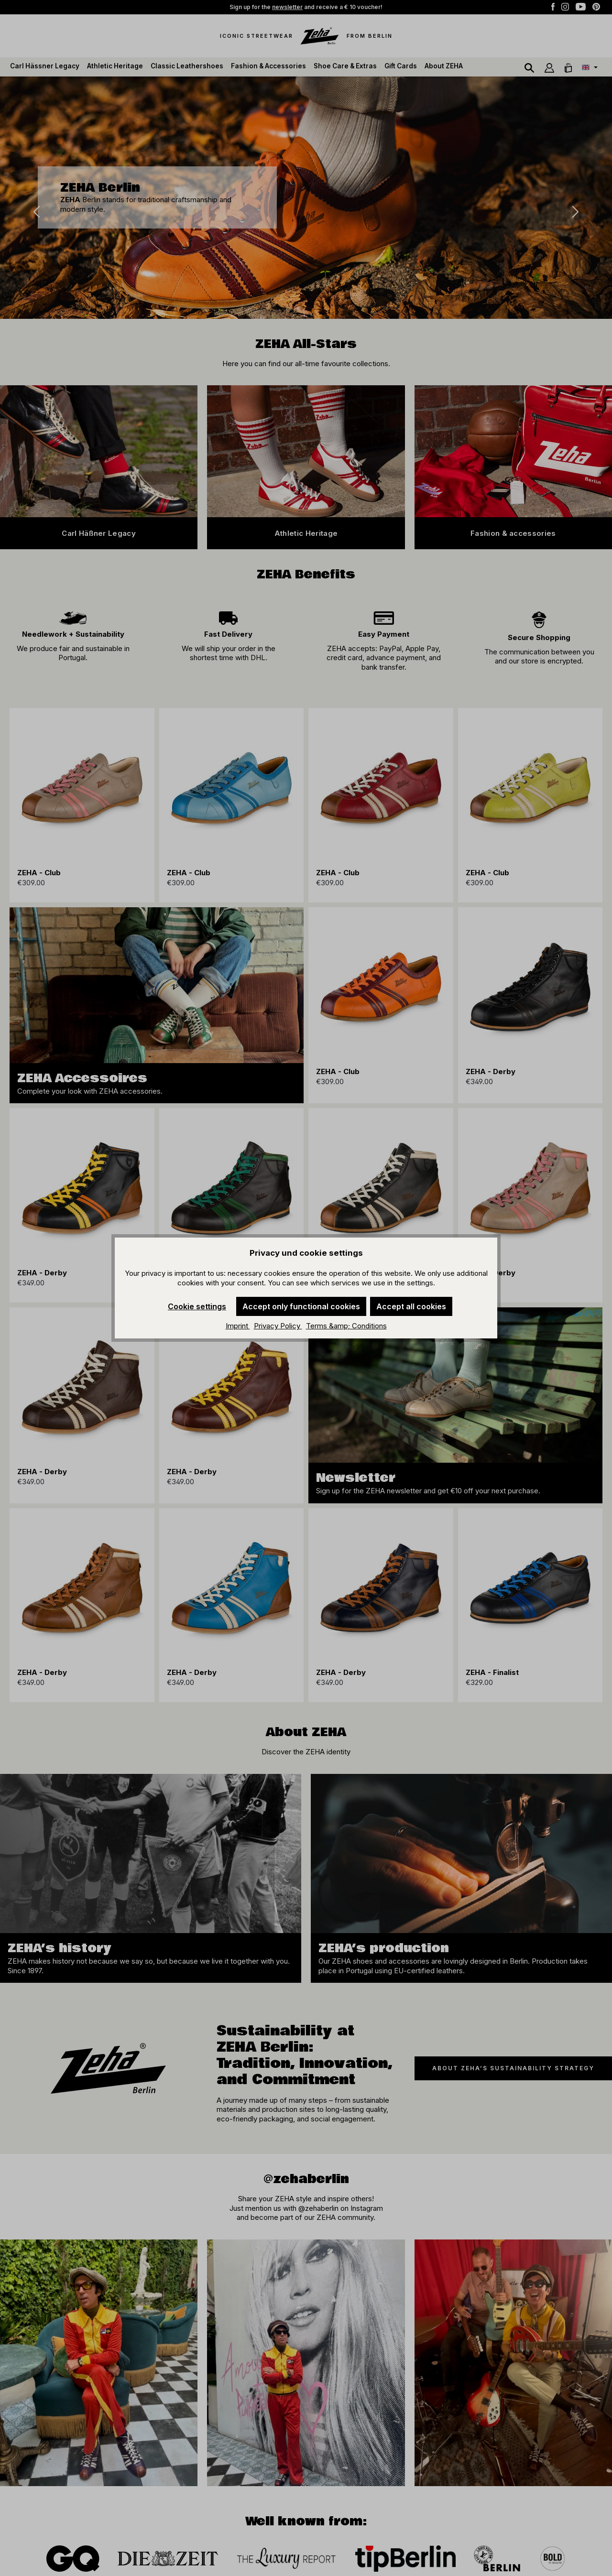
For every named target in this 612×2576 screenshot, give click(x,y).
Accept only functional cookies (301, 1306)
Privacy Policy (278, 1325)
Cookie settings (197, 1306)
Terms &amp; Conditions (346, 1325)
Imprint (238, 1325)
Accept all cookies (411, 1306)
